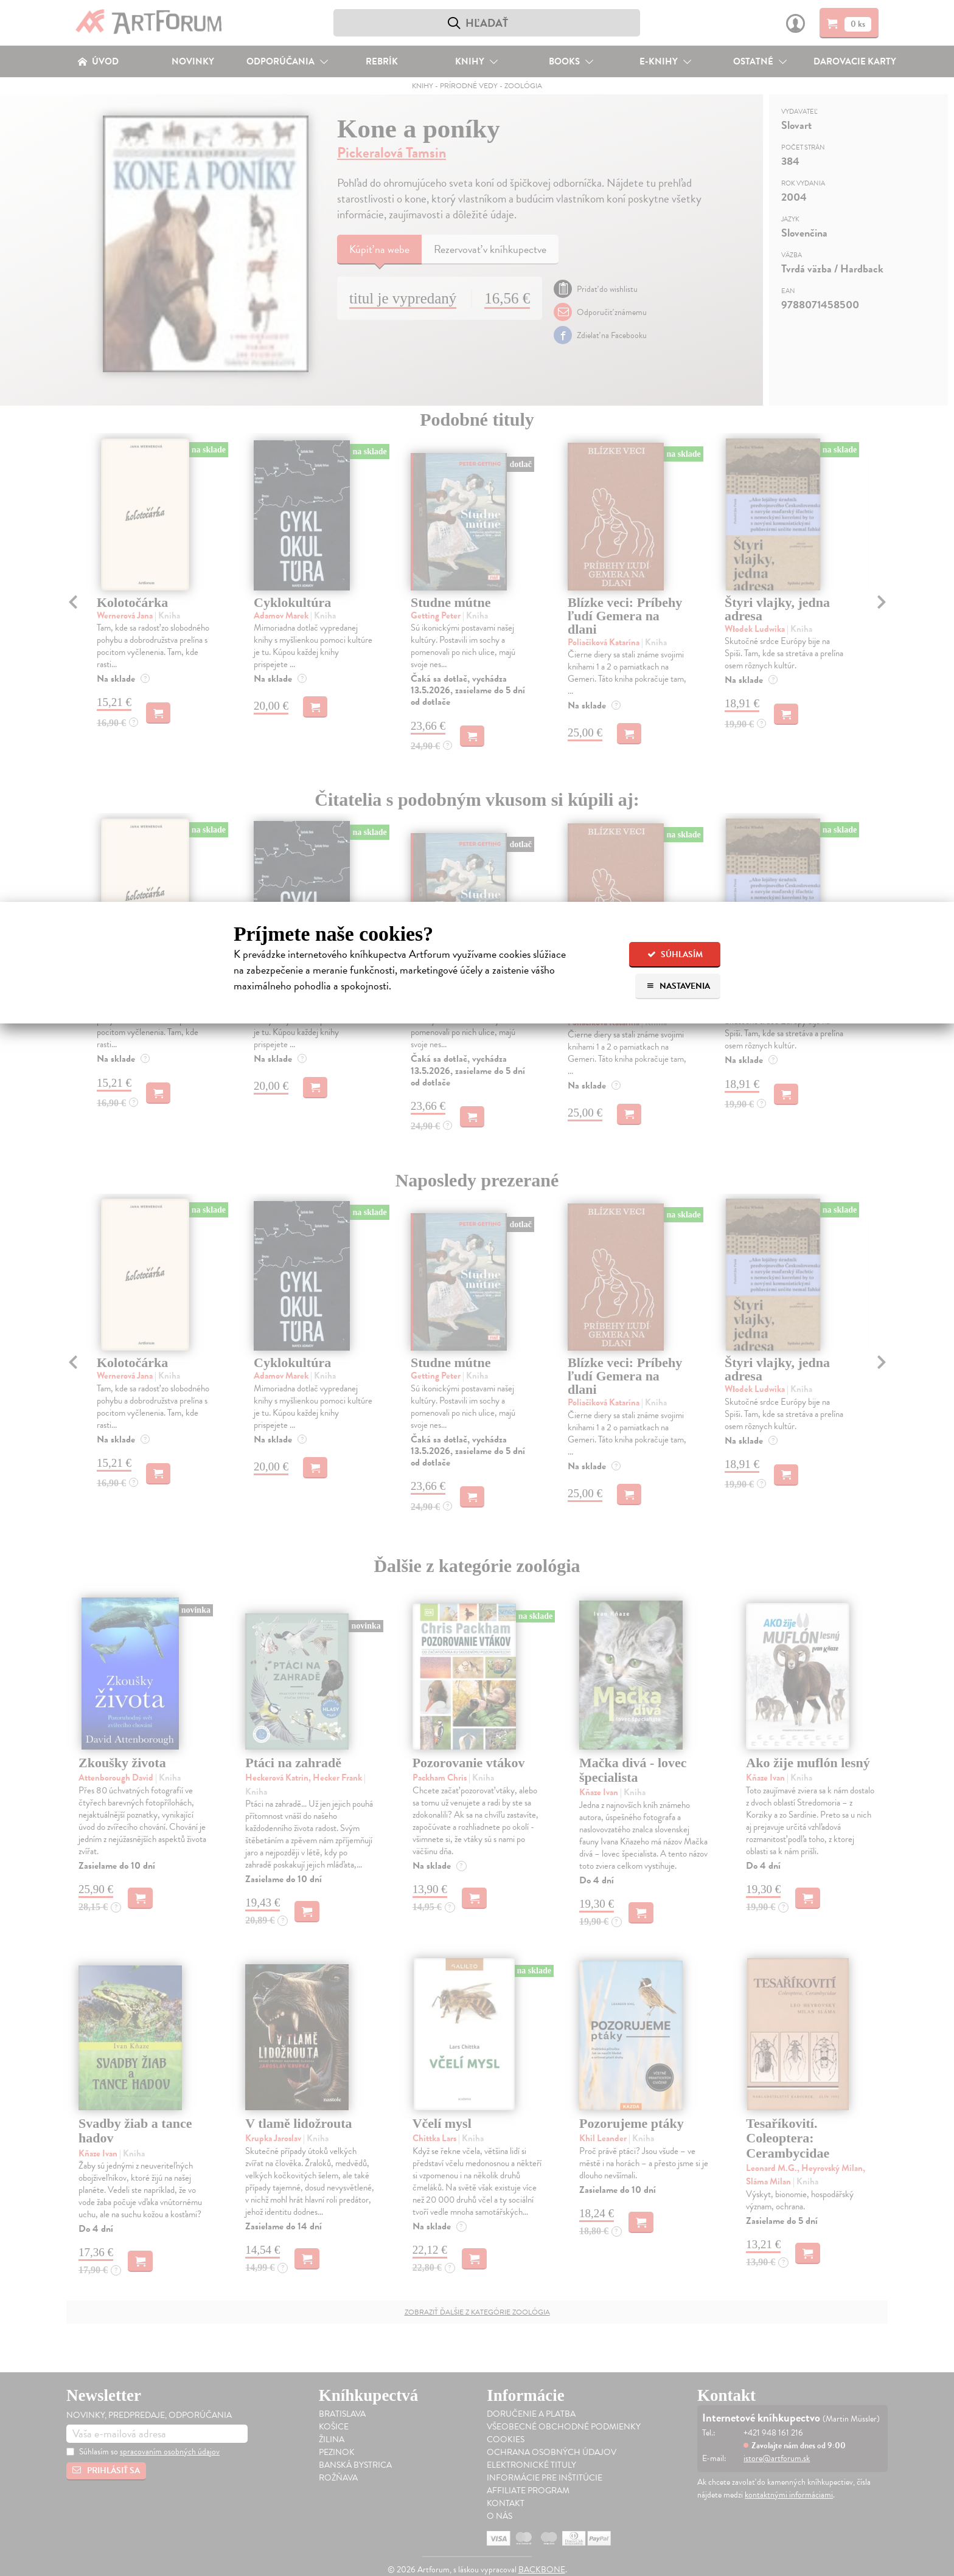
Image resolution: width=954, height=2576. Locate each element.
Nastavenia (678, 986)
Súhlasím (675, 954)
